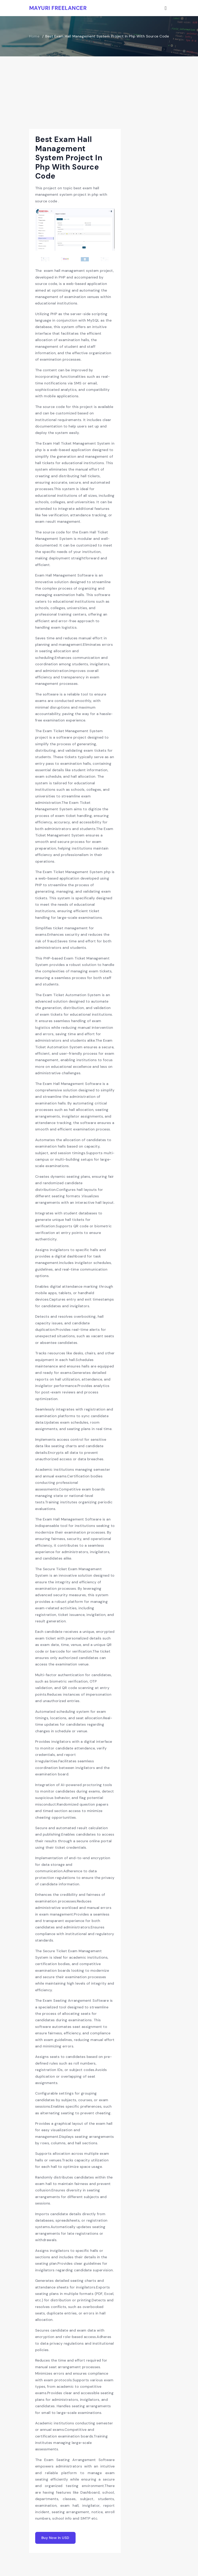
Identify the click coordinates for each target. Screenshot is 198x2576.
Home (34, 36)
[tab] (45, 259)
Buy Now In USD (55, 2537)
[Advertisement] (99, 86)
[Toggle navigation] (165, 8)
